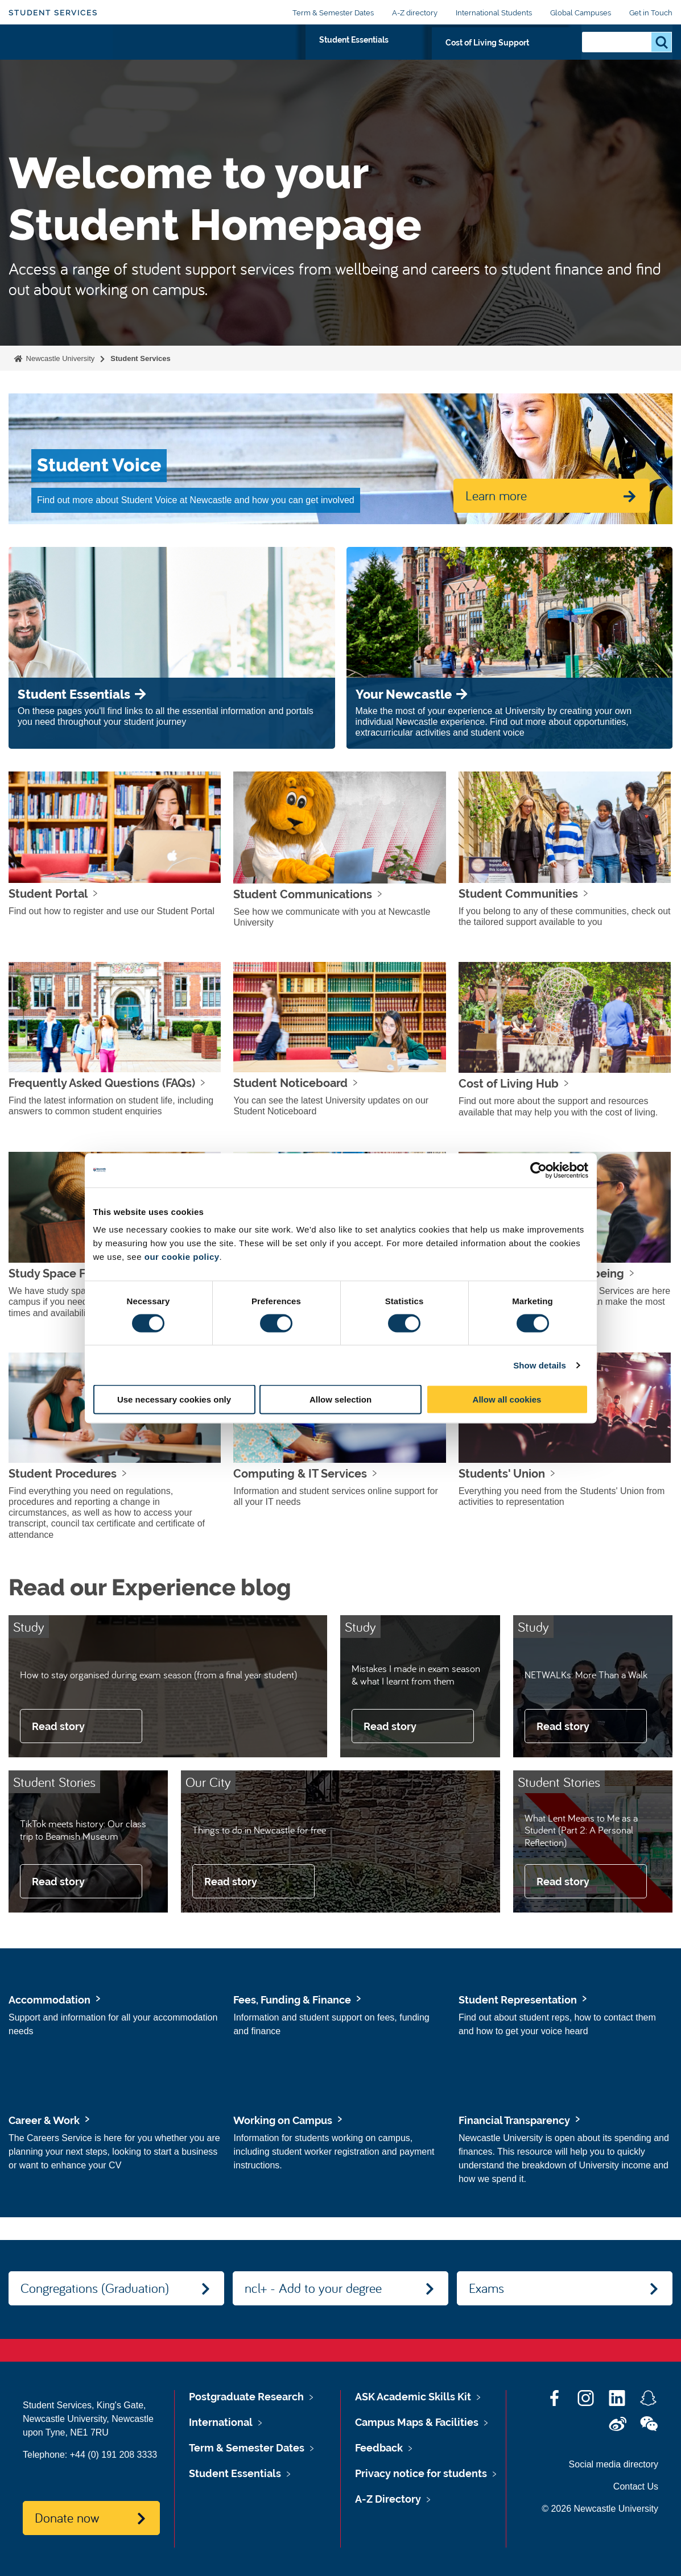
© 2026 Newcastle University (600, 2508)
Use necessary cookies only (174, 1399)
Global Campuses (580, 13)
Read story (58, 1726)
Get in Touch (650, 13)
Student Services (53, 13)
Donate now (67, 2517)
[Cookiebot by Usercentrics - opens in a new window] (538, 1170)
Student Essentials (407, 55)
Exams (486, 2287)
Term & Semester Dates (333, 13)
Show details (539, 1365)
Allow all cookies (507, 1399)
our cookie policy (182, 1257)
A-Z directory (415, 13)
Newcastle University (59, 358)
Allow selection (340, 1399)
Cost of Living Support (514, 55)
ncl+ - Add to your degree (313, 2287)
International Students (494, 13)
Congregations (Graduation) (94, 2287)
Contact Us (635, 2486)
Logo (61, 52)
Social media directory (613, 2464)
